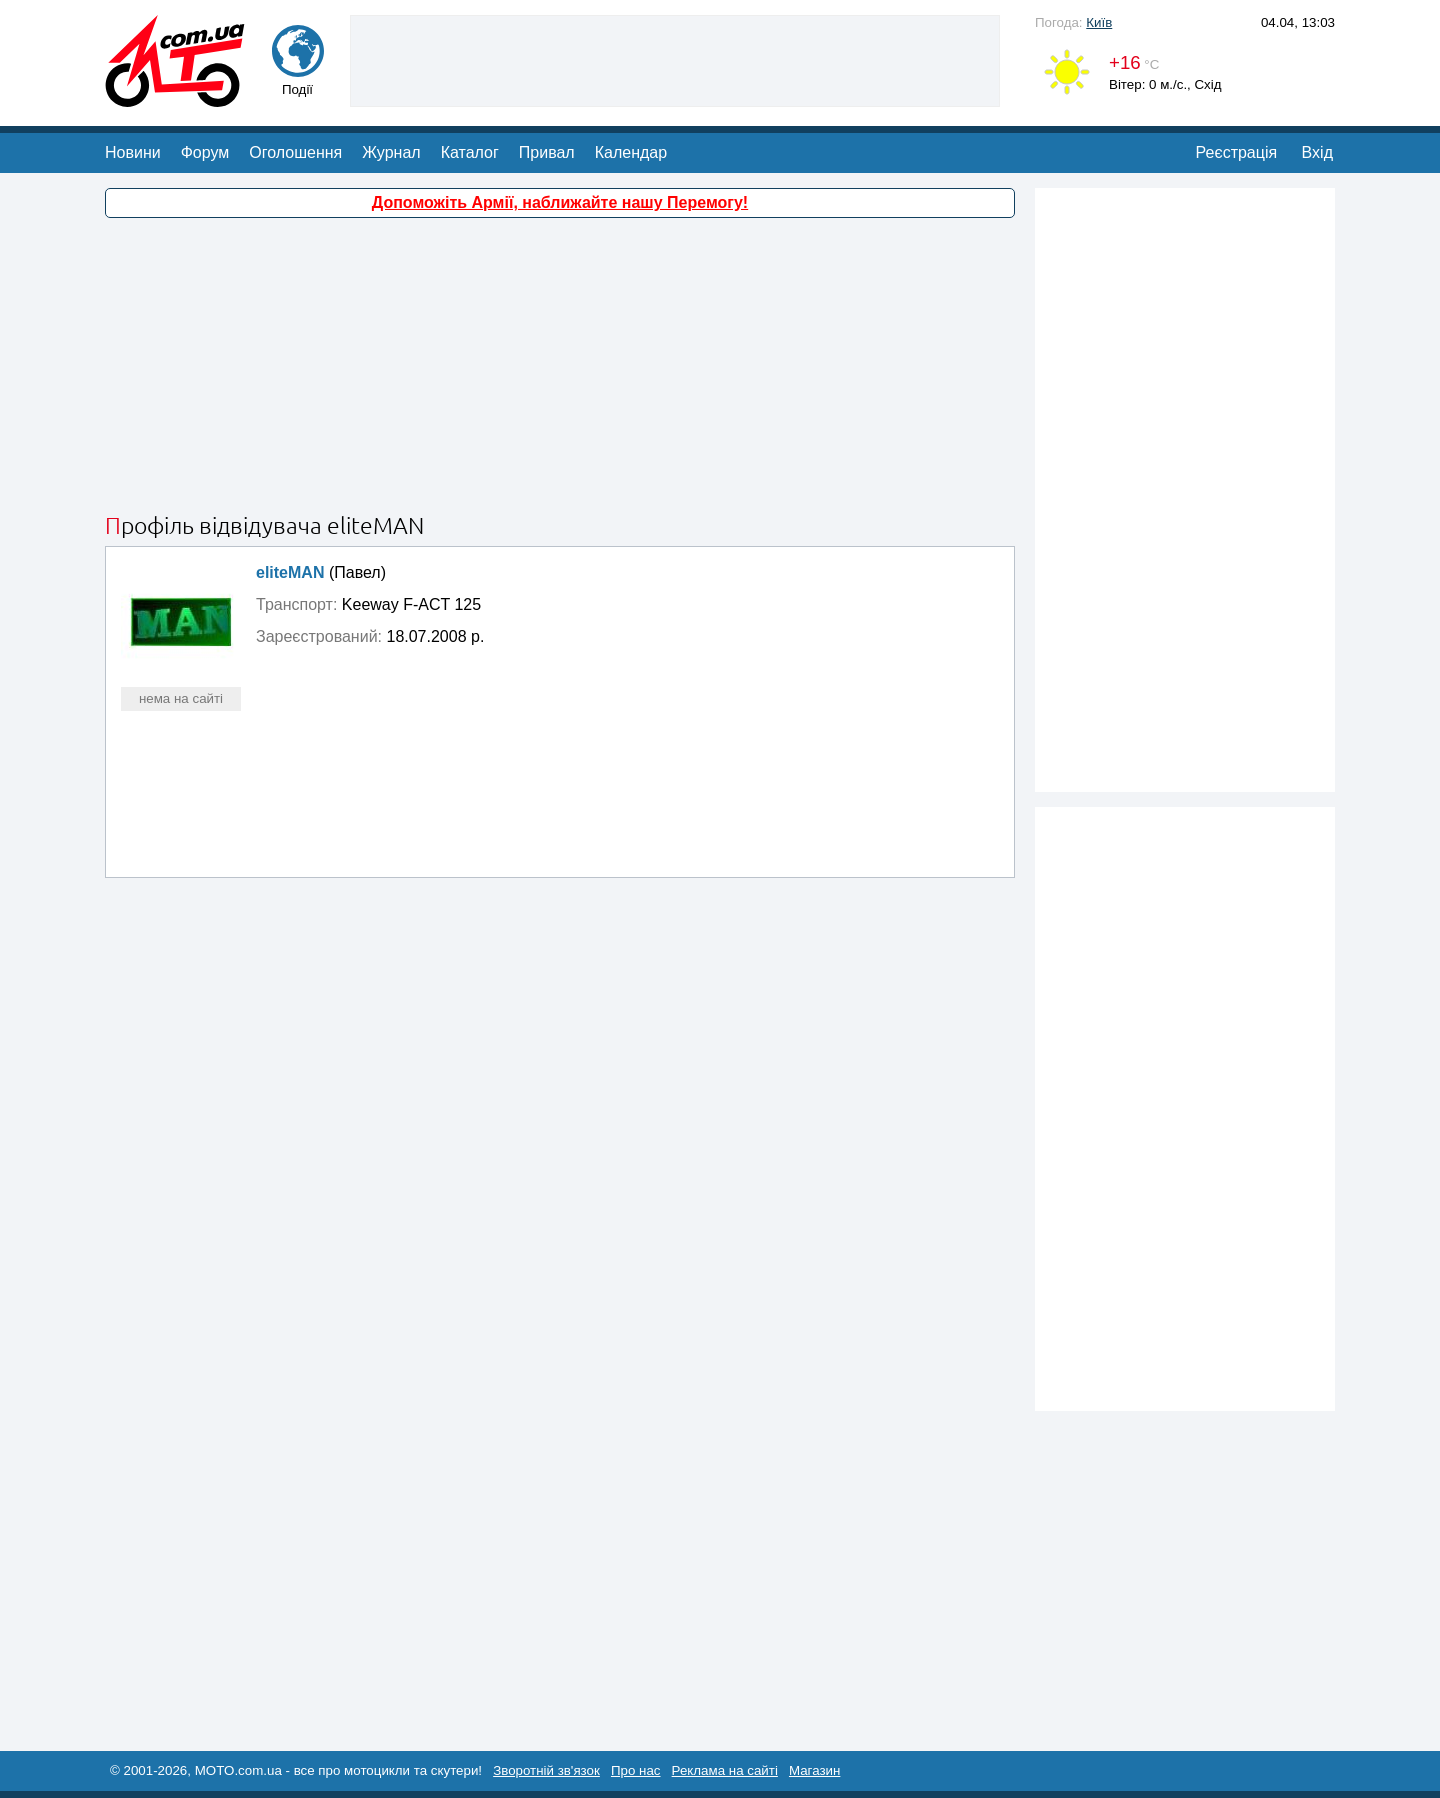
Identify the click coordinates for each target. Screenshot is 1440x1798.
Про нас (636, 1770)
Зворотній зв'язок (546, 1770)
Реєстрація (1237, 152)
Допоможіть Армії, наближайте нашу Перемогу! (560, 202)
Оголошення (295, 152)
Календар (631, 152)
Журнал (391, 152)
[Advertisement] (675, 59)
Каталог (470, 152)
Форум (205, 152)
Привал (547, 152)
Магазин (814, 1770)
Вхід (1317, 152)
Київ (1099, 22)
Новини (133, 152)
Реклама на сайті (725, 1770)
